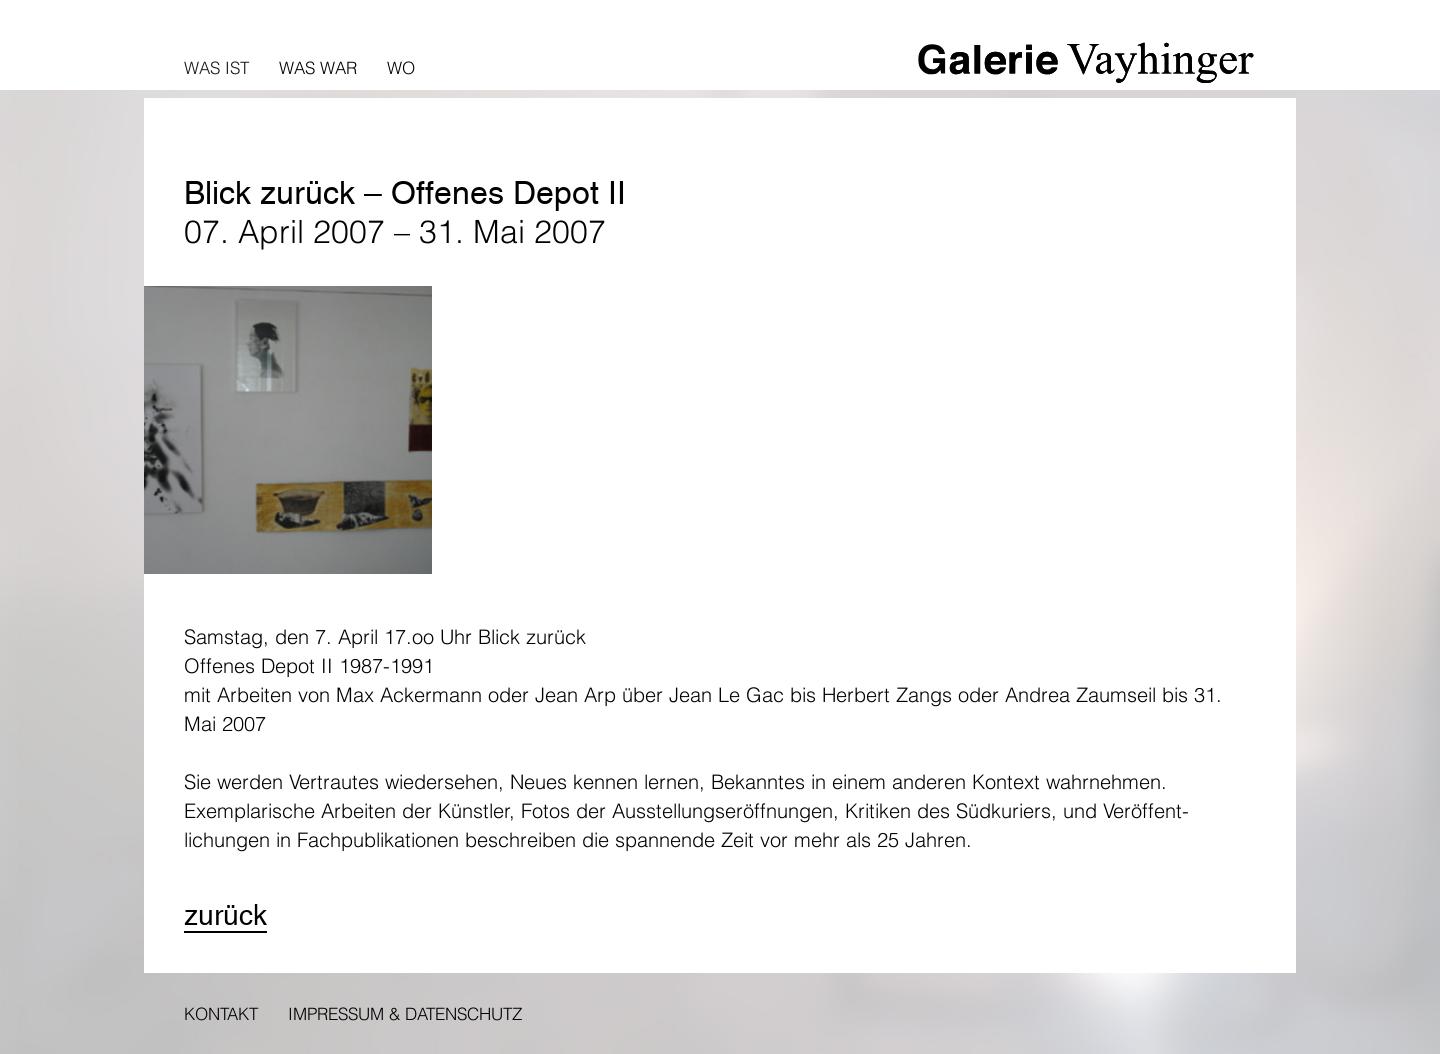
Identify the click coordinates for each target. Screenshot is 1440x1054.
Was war (318, 67)
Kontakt (221, 1013)
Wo (401, 67)
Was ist (216, 67)
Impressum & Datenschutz (405, 1013)
